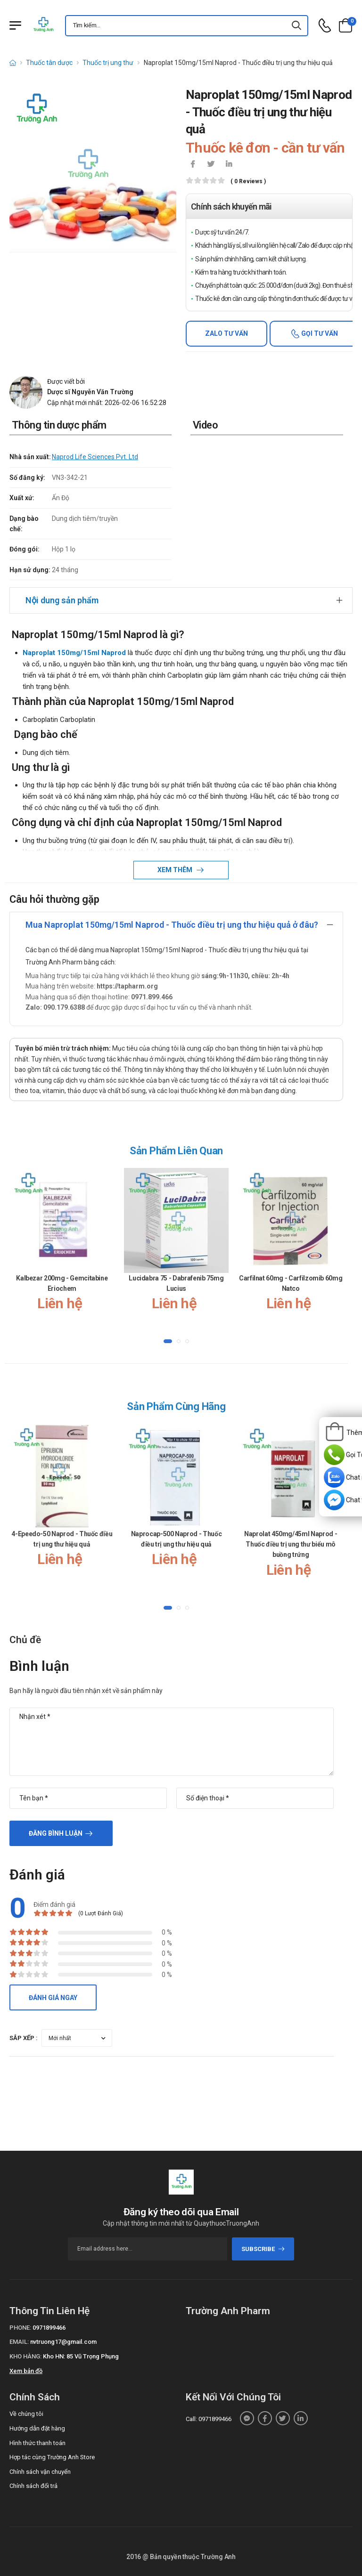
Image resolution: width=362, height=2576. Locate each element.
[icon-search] (297, 25)
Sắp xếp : (23, 2037)
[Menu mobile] (15, 25)
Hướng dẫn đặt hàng (37, 2428)
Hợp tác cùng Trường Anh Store (52, 2457)
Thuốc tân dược (49, 62)
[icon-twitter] (211, 165)
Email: (19, 2341)
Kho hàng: (25, 2356)
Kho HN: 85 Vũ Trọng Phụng (81, 2356)
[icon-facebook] (193, 165)
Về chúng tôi (26, 2413)
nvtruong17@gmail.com (63, 2341)
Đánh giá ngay (53, 1997)
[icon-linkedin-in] (229, 165)
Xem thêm (175, 870)
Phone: (20, 2327)
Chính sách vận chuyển (40, 2471)
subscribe (263, 2248)
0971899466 (49, 2327)
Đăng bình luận (55, 1833)
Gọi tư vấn (319, 333)
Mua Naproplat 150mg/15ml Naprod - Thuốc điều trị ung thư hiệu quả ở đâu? (171, 925)
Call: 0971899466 (208, 2418)
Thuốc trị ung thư (107, 62)
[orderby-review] (76, 2038)
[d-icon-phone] (325, 25)
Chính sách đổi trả (33, 2485)
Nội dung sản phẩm (62, 600)
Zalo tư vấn (226, 333)
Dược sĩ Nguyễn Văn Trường (90, 392)
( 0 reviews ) (248, 181)
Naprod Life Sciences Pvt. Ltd (95, 457)
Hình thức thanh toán (37, 2442)
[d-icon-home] (12, 62)
